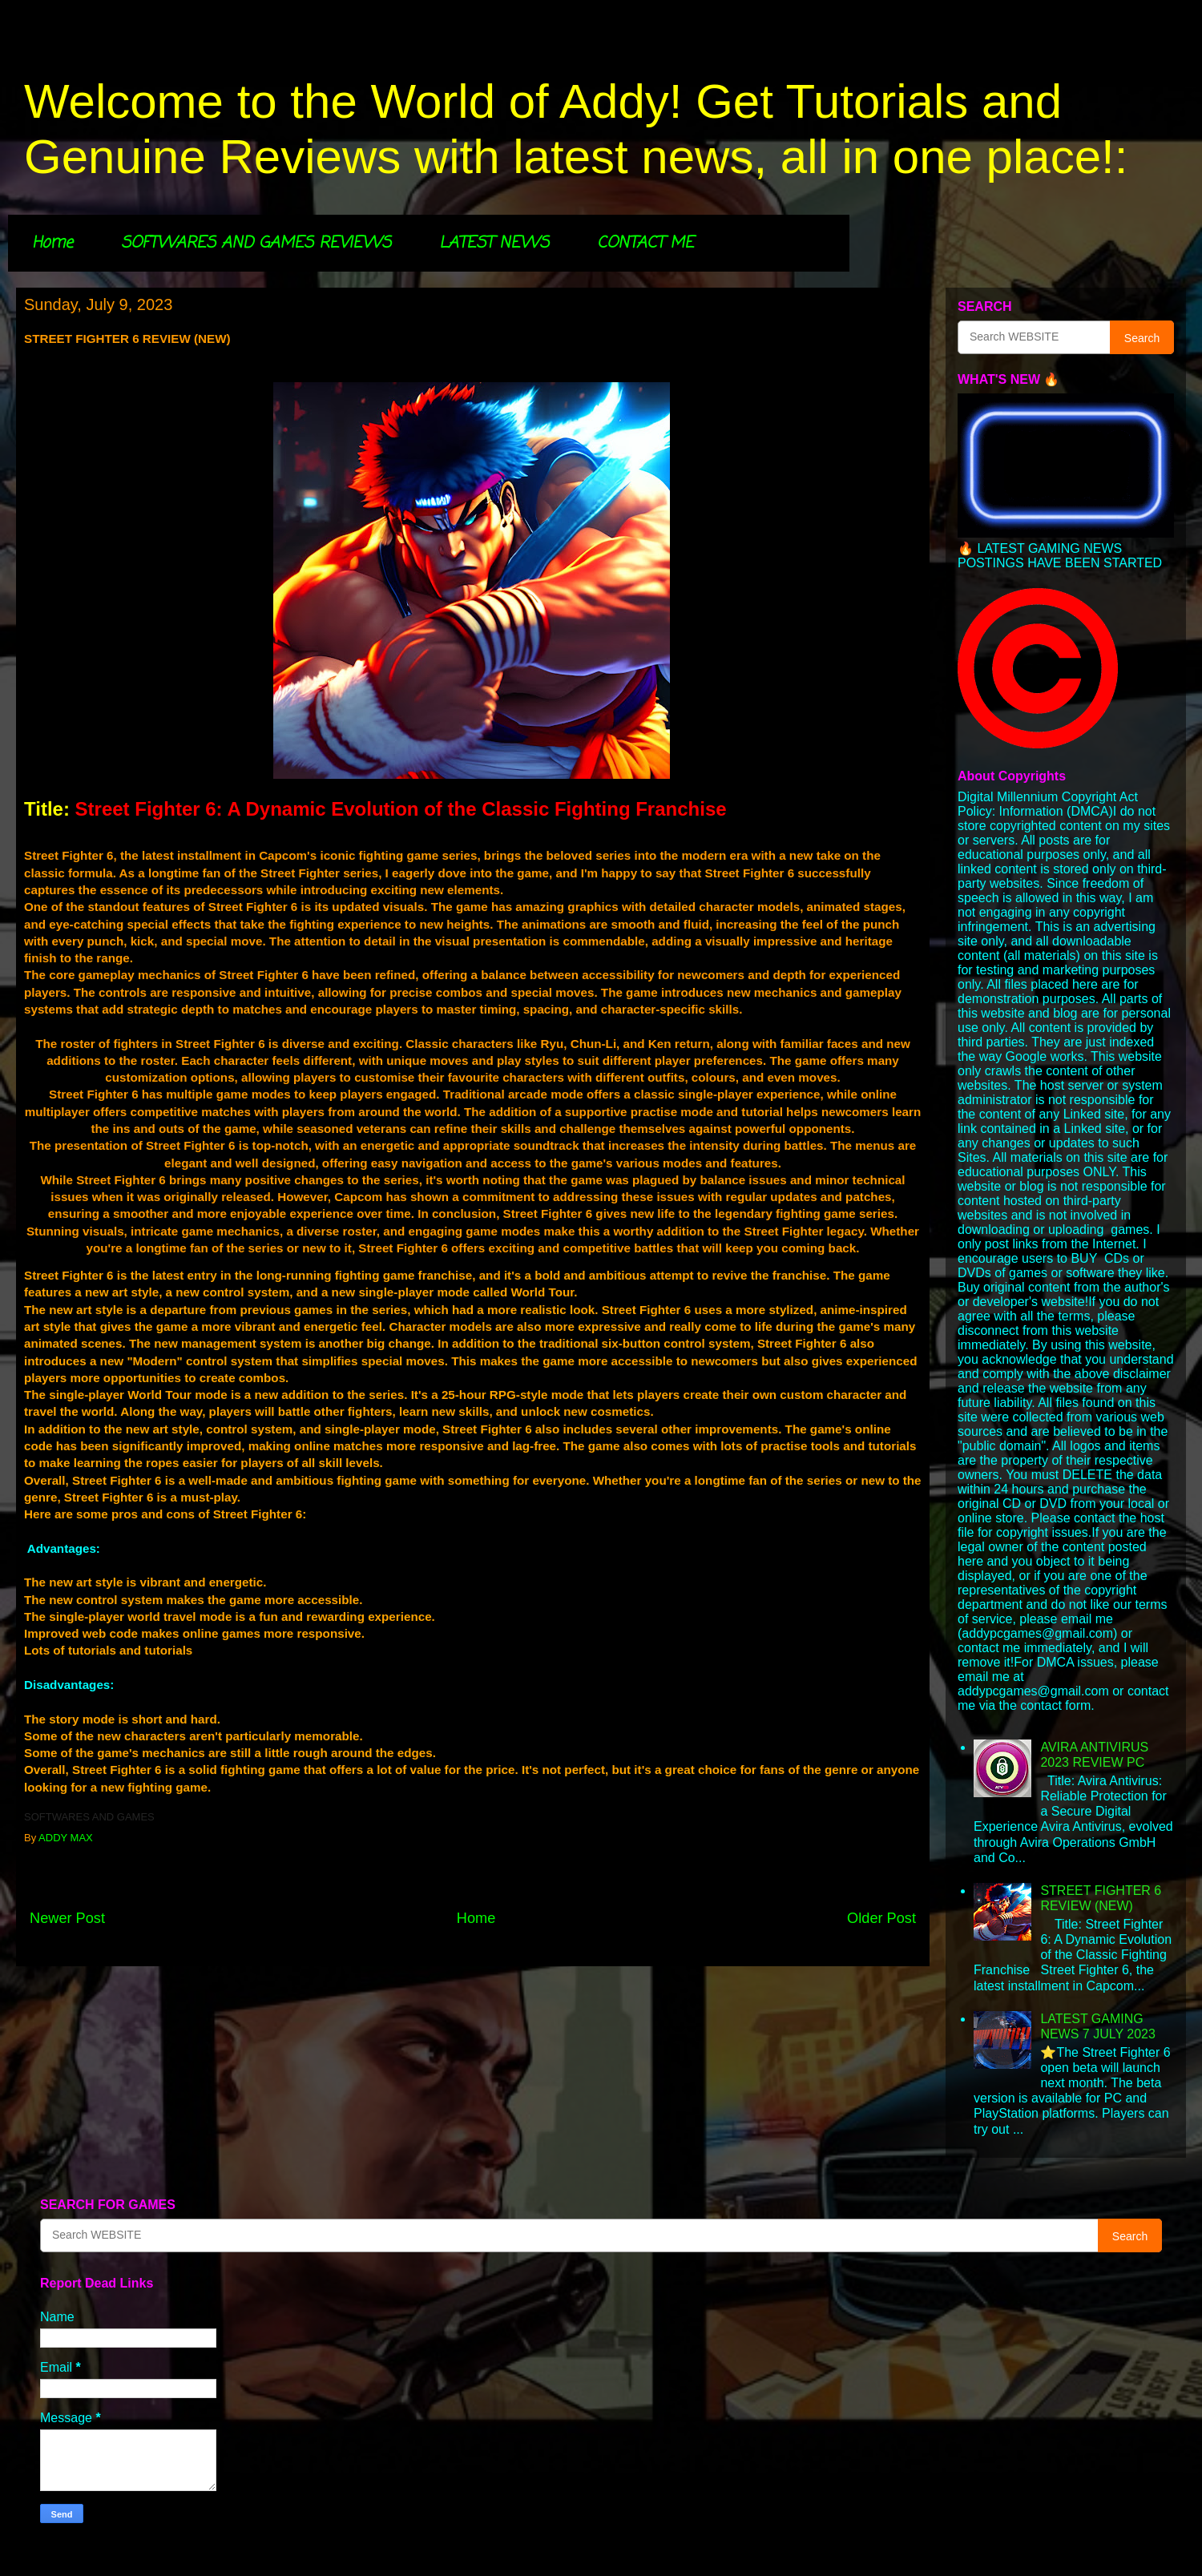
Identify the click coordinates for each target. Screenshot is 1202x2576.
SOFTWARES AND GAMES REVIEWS (256, 243)
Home (52, 243)
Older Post (881, 1918)
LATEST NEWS (494, 243)
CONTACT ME (645, 243)
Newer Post (67, 1918)
